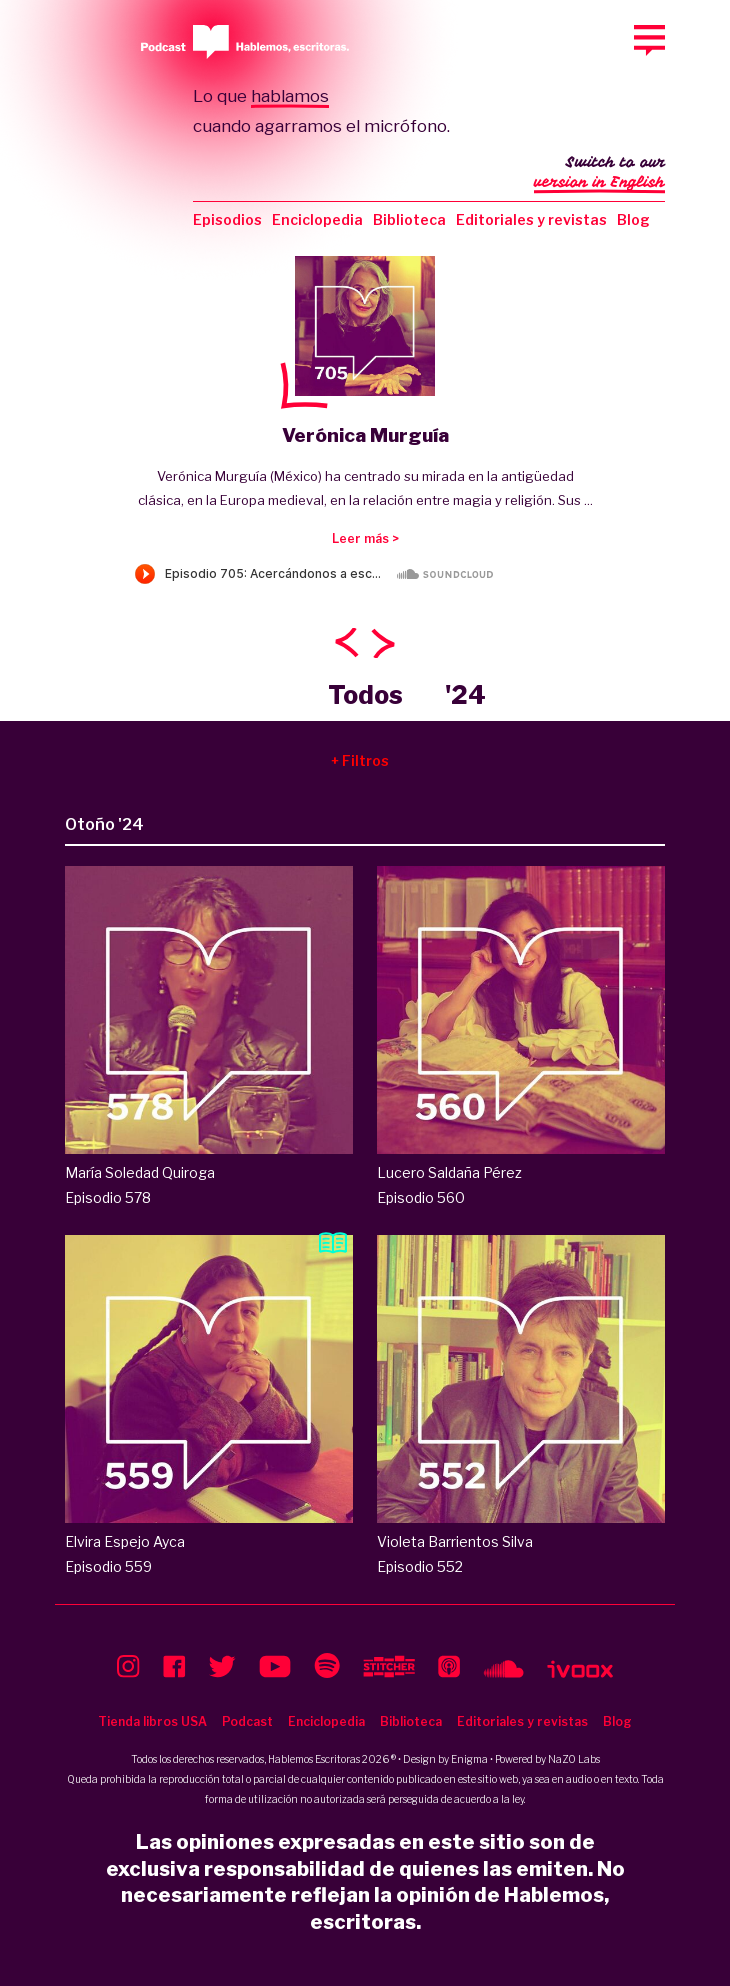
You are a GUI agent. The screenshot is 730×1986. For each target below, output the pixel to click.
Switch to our (599, 174)
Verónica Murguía (365, 435)
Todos (365, 695)
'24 (465, 695)
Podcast (247, 1721)
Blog (633, 219)
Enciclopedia (317, 219)
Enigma (469, 1759)
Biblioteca (409, 219)
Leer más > (365, 538)
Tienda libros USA (152, 1721)
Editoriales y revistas (531, 219)
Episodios (227, 219)
